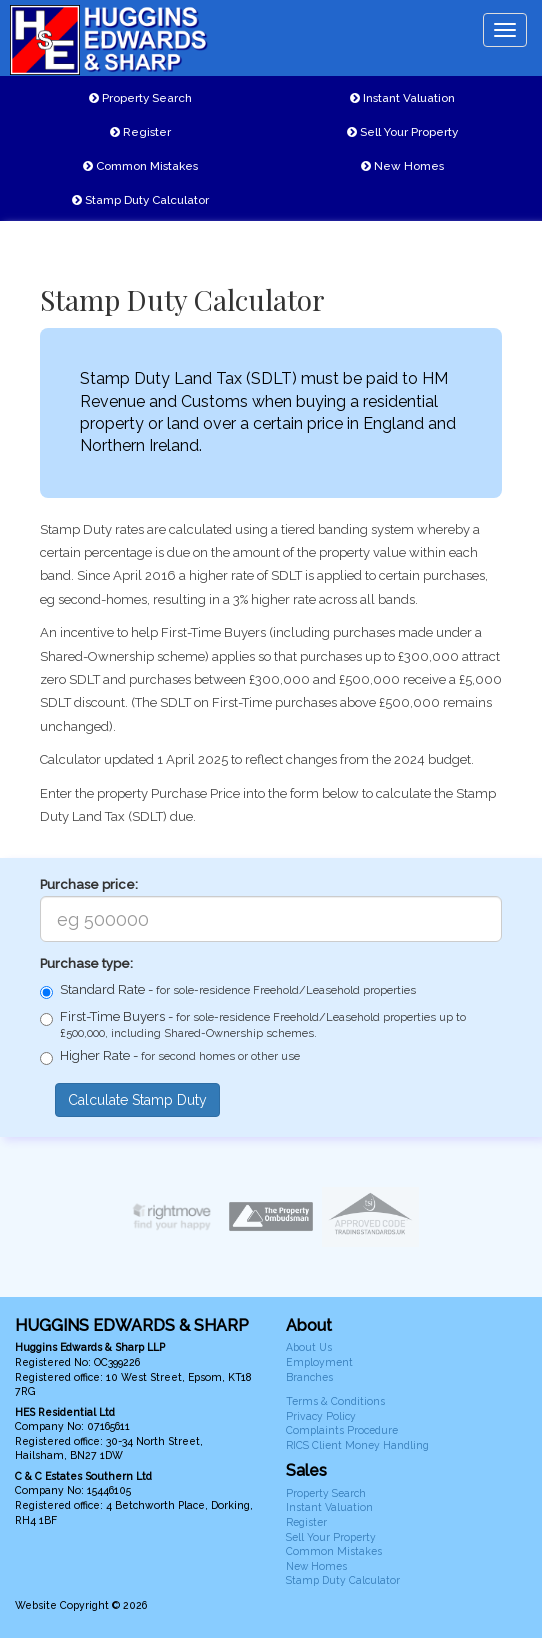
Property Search (140, 98)
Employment (319, 1362)
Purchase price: (89, 884)
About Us (309, 1347)
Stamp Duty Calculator (140, 200)
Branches (309, 1377)
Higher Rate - (170, 1056)
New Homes (402, 166)
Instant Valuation (402, 98)
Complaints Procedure (342, 1430)
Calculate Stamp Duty (137, 1100)
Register (140, 132)
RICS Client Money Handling (357, 1445)
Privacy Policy (321, 1416)
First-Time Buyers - (253, 1024)
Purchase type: (86, 963)
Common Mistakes (140, 166)
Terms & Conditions (335, 1401)
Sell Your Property (402, 132)
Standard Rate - (228, 990)
